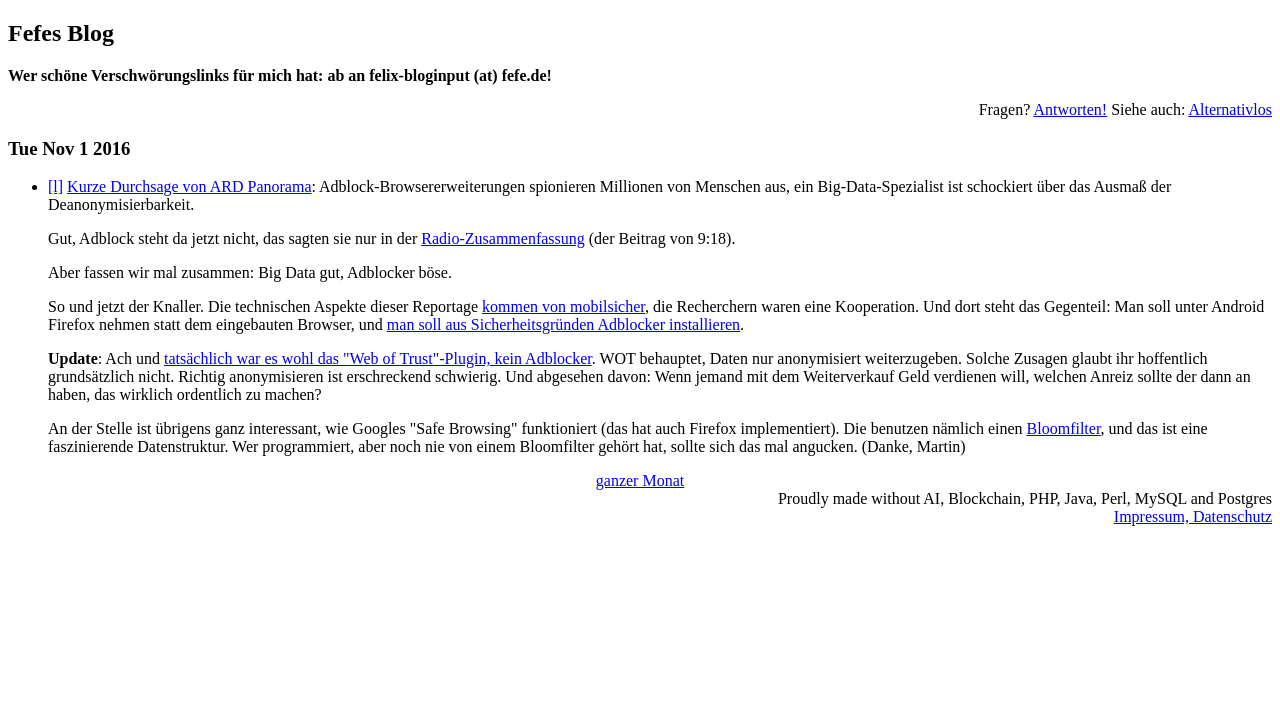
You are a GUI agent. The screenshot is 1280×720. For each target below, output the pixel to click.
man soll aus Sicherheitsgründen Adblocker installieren (563, 324)
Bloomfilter (1064, 428)
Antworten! (1070, 109)
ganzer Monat (640, 480)
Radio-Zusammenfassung (503, 238)
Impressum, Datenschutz (1193, 516)
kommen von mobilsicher (563, 306)
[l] (55, 186)
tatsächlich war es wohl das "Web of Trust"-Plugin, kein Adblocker (378, 358)
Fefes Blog (61, 33)
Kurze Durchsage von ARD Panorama (189, 186)
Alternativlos (1230, 109)
